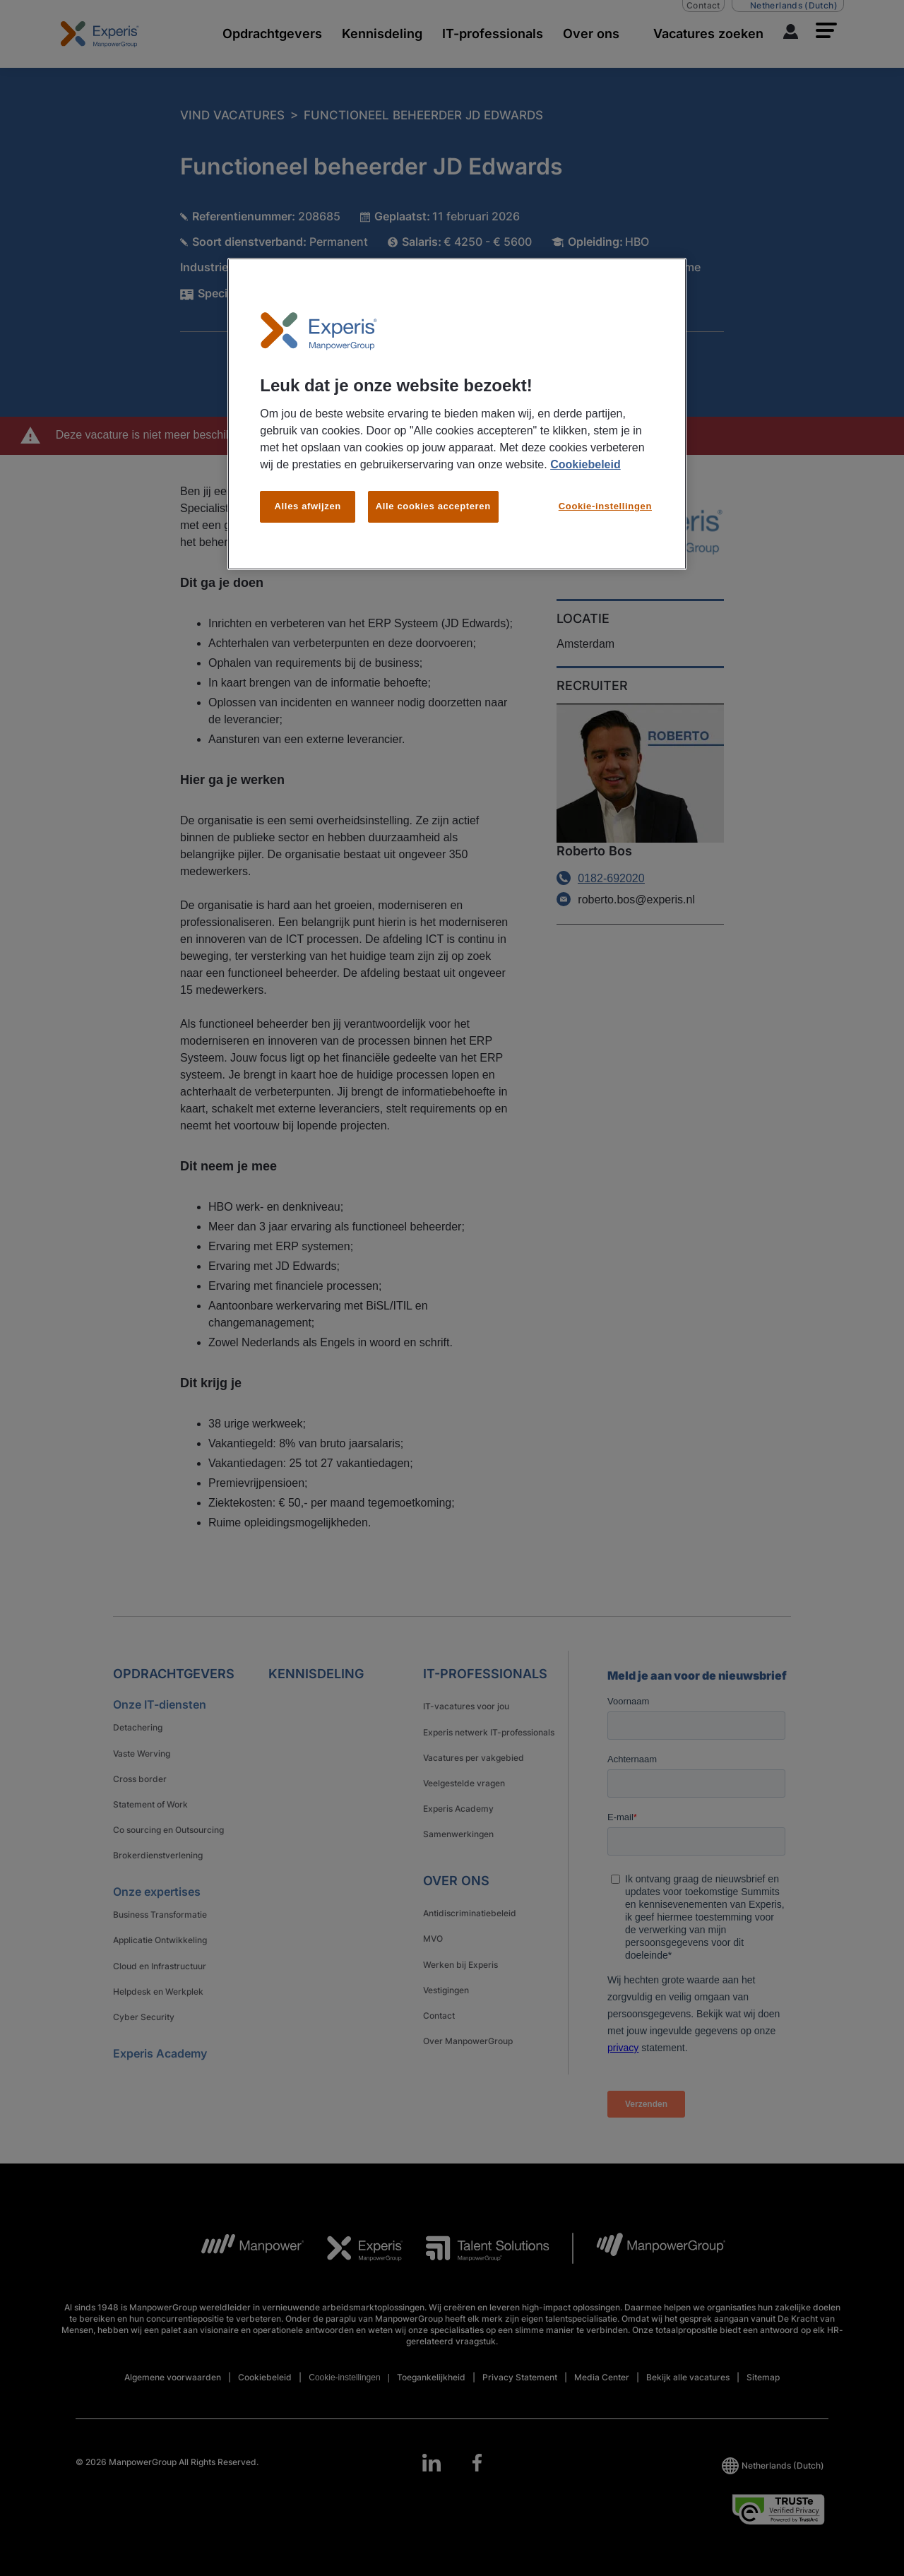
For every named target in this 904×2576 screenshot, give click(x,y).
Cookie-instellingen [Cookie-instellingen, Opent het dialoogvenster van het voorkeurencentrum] (605, 506)
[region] (456, 414)
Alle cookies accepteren (433, 506)
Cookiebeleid (585, 464)
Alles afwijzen (308, 506)
